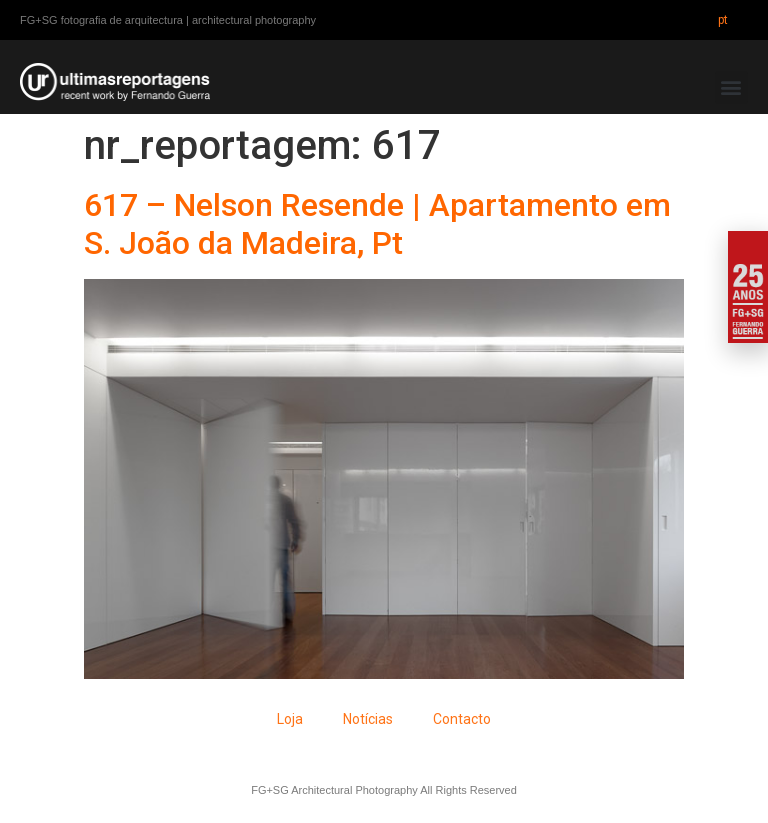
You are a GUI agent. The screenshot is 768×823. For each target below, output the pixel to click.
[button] (731, 87)
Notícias (368, 719)
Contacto (462, 719)
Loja (290, 719)
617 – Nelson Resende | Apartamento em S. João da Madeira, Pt (377, 224)
